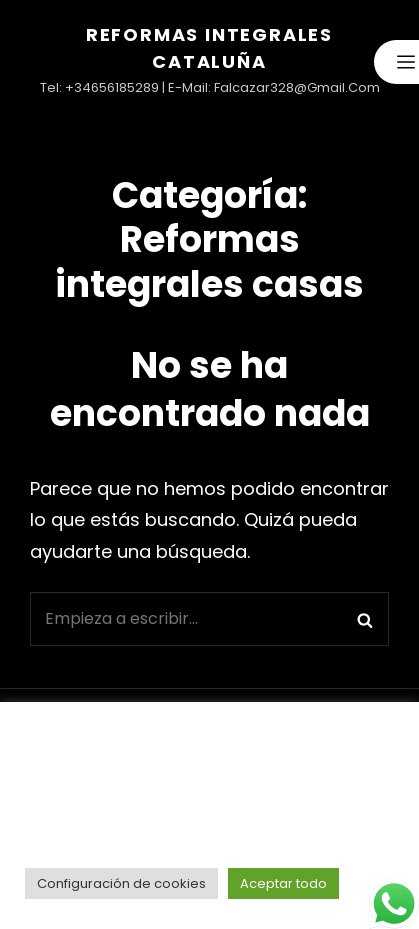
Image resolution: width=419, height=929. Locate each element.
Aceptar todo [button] (283, 883)
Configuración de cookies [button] (121, 883)
